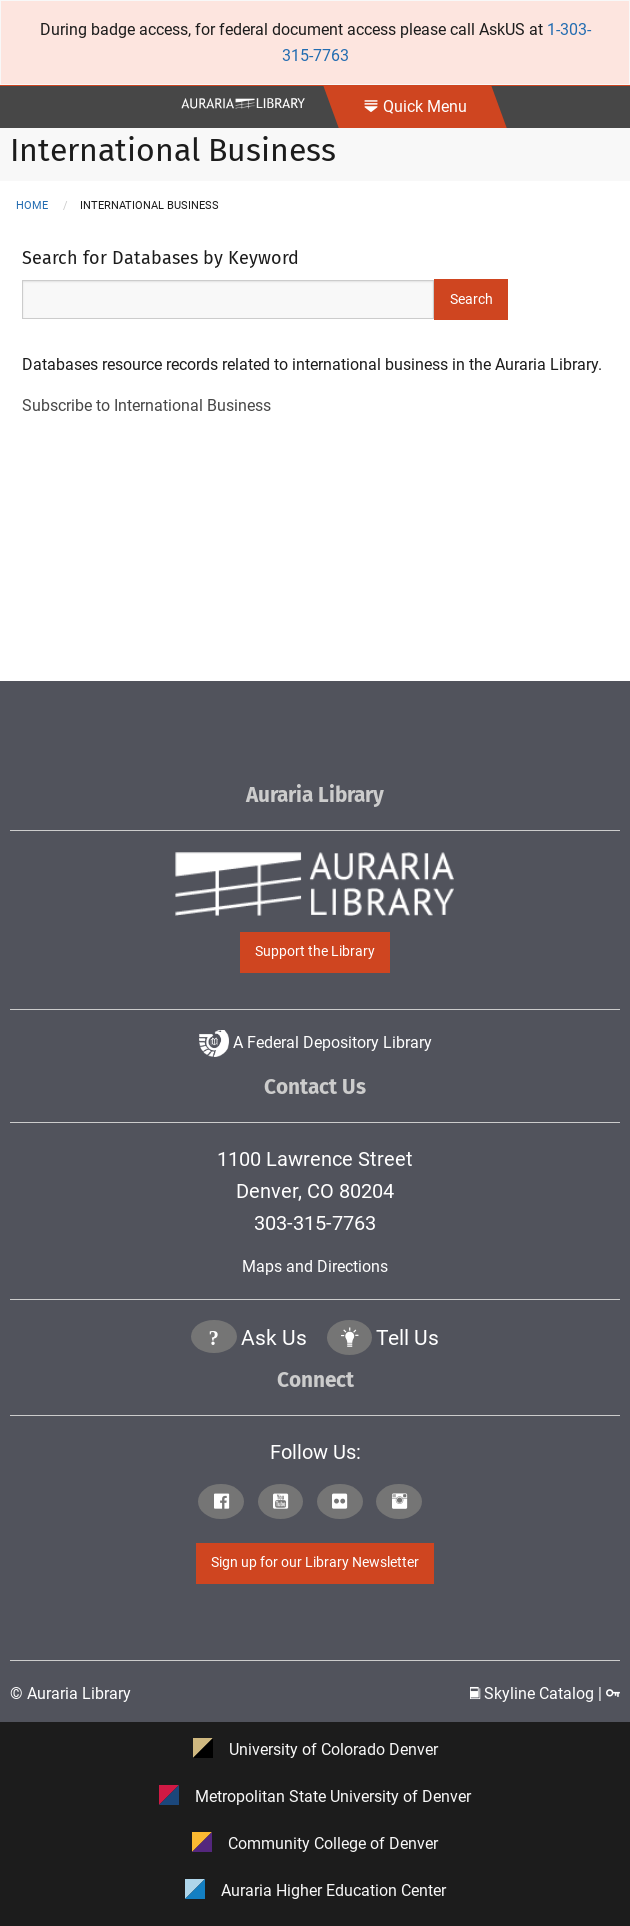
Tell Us (407, 1338)
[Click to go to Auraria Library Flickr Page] (344, 1503)
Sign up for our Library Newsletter (315, 1562)
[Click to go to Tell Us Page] (350, 1339)
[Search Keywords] (228, 299)
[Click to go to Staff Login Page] (613, 1693)
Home (32, 205)
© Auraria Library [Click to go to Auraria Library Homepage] (70, 1693)
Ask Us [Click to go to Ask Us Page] (274, 1338)
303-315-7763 (315, 1223)
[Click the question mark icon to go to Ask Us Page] (214, 1339)
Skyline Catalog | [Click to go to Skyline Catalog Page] (538, 1693)
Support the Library (315, 951)
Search (471, 299)
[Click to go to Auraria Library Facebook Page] (225, 1503)
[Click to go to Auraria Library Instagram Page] (403, 1503)
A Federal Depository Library (315, 1042)
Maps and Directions (315, 1266)
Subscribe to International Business (146, 405)
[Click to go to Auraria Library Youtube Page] (285, 1503)
